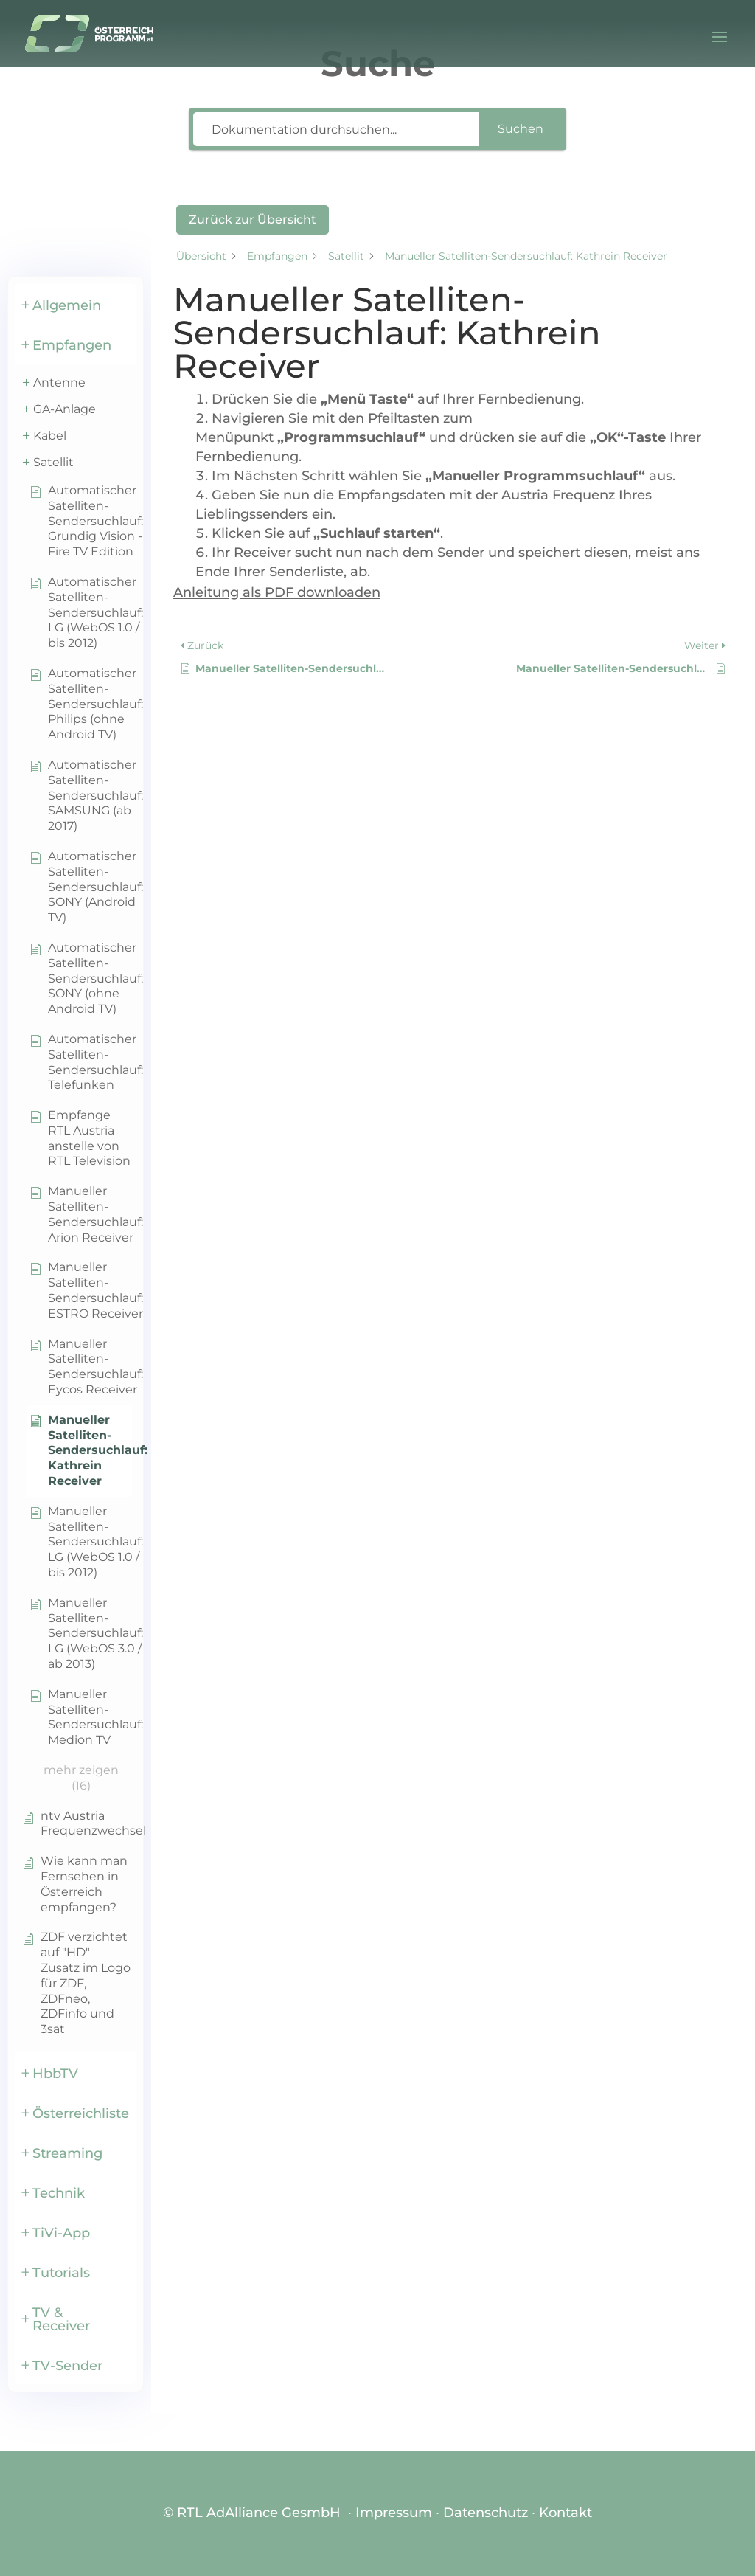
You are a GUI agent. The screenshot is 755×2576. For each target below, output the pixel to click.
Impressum (393, 2512)
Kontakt (565, 2512)
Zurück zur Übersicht (252, 219)
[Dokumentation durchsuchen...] (336, 129)
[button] (75, 304)
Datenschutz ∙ (491, 2512)
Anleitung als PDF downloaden (276, 592)
